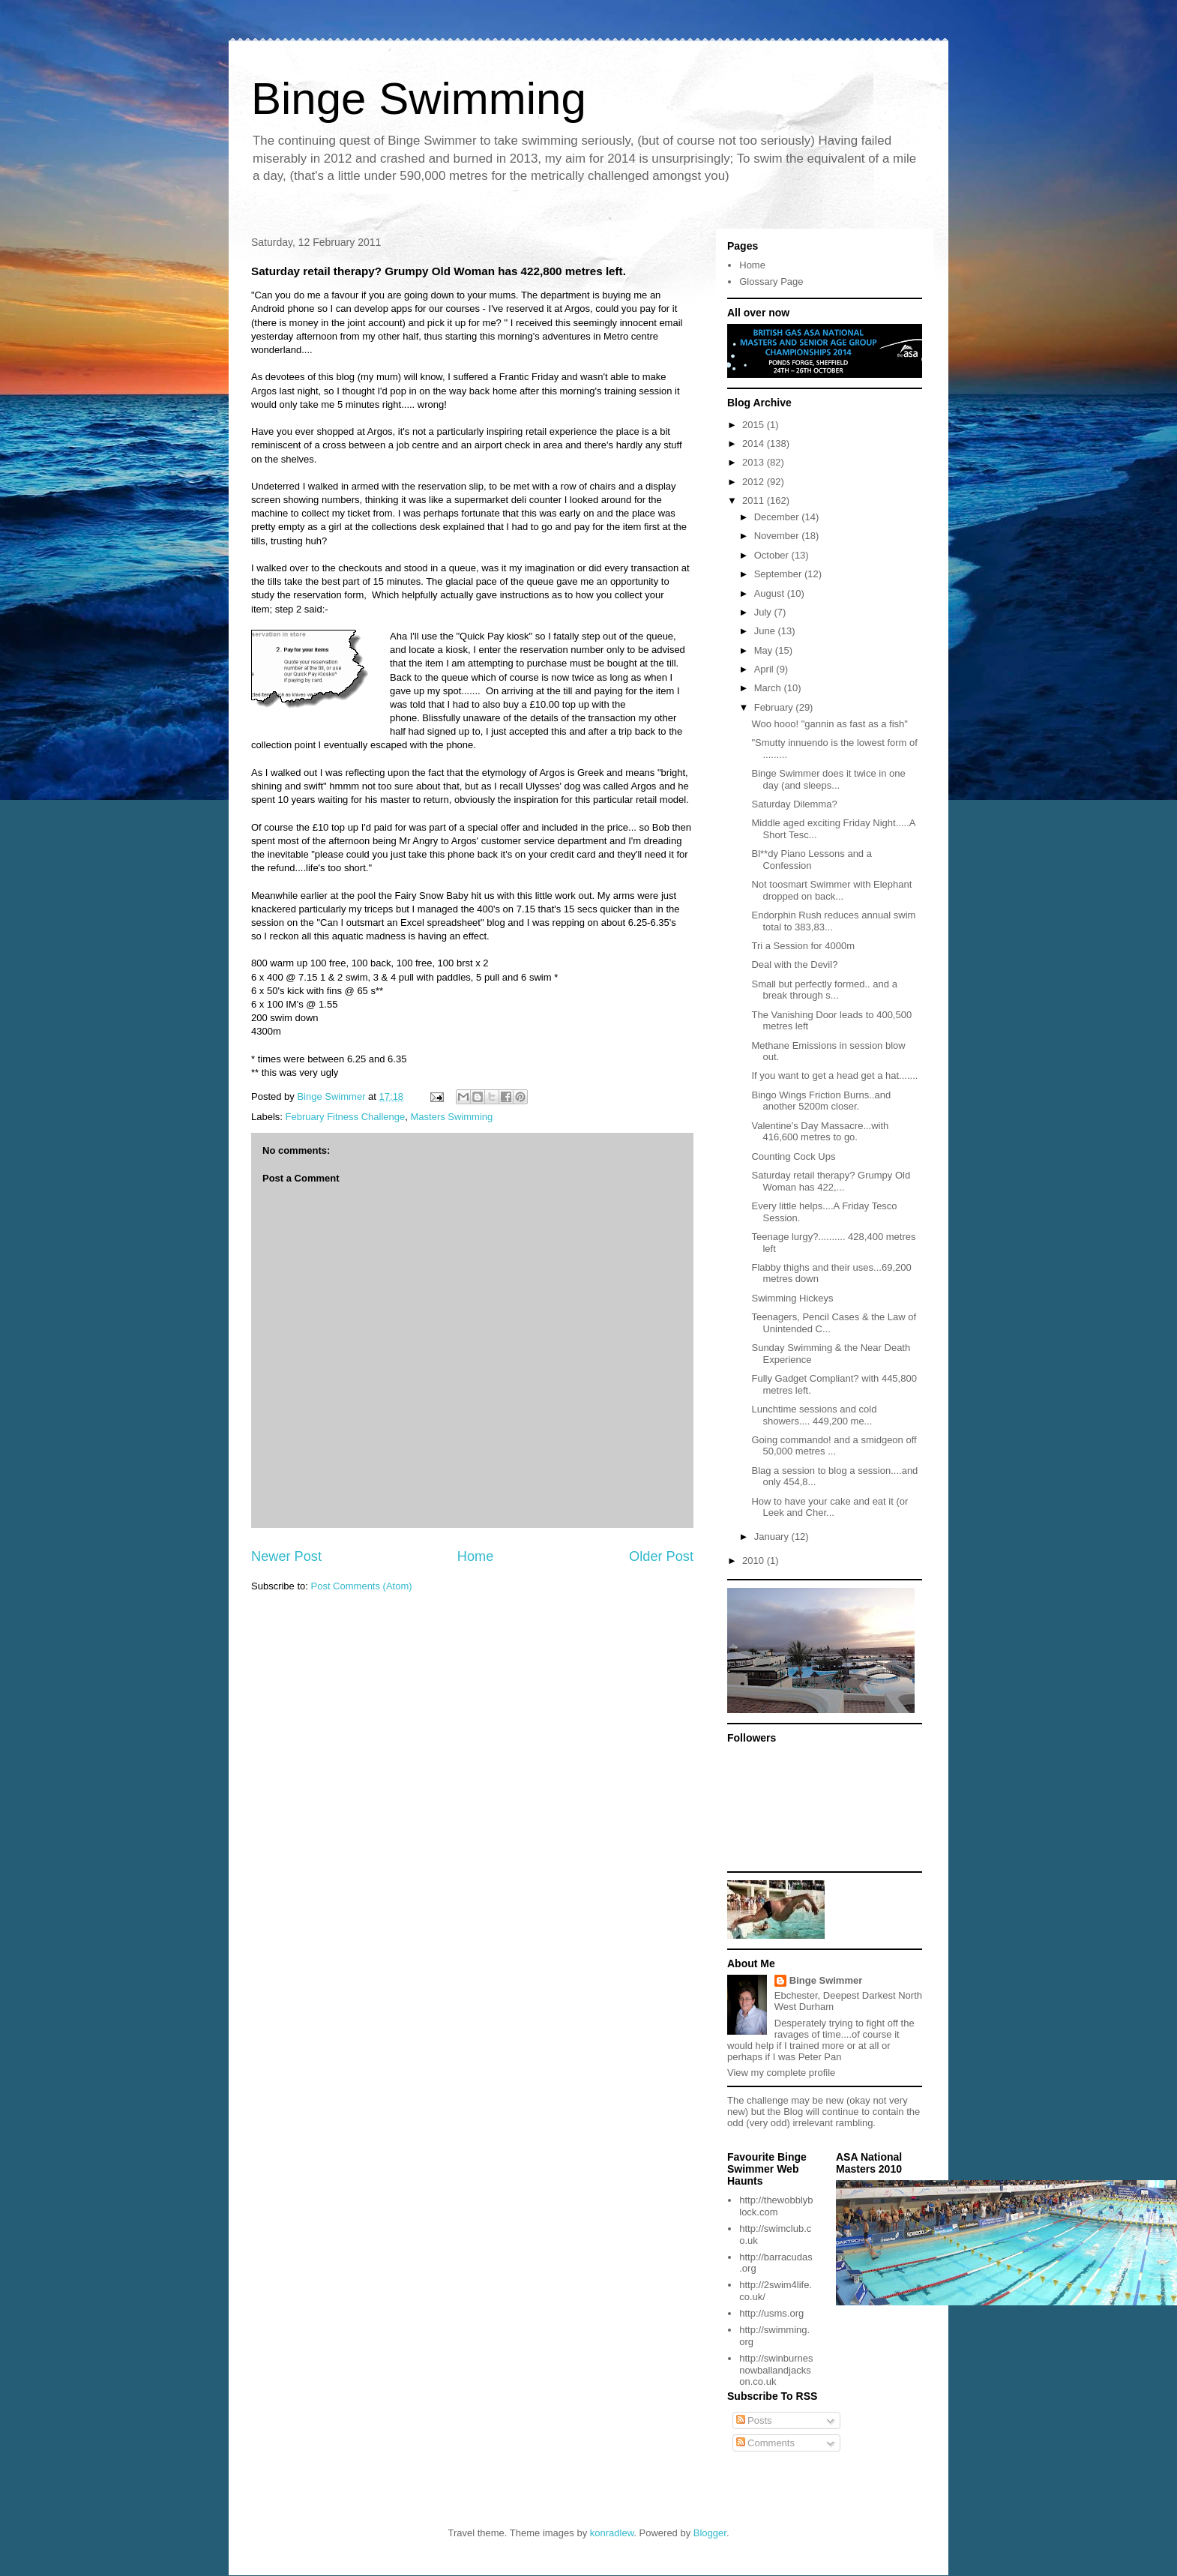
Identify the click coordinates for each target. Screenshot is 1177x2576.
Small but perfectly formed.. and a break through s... (824, 990)
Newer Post (286, 1556)
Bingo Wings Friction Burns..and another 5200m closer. (821, 1101)
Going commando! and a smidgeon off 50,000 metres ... (833, 1445)
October (773, 555)
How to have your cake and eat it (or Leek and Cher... (829, 1507)
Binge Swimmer (826, 1980)
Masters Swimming (451, 1116)
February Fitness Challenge (346, 1116)
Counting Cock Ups (793, 1156)
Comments (765, 2443)
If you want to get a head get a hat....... (834, 1075)
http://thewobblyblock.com (776, 2206)
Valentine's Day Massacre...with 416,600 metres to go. (819, 1131)
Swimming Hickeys (792, 1298)
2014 (754, 443)
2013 (754, 462)
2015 (754, 424)
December (778, 517)
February (775, 707)
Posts (754, 2420)
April (765, 669)
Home (475, 1556)
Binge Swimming (418, 98)
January (773, 1536)
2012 (754, 481)
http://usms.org (771, 2313)
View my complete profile (781, 2072)
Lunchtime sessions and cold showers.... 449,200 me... (813, 1415)
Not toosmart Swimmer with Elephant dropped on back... (831, 890)
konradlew (612, 2533)
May (764, 650)
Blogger (709, 2533)
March (769, 687)
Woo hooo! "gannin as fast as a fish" (829, 723)
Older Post (661, 1556)
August (770, 593)
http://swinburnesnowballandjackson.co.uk (776, 2370)
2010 (754, 1560)
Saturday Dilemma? (794, 804)
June (766, 631)
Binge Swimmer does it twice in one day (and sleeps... (828, 779)
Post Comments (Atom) (361, 1586)
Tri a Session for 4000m (803, 945)
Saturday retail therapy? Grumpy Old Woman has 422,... (830, 1181)
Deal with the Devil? (794, 964)
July (764, 612)
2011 (754, 500)
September (779, 574)
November (778, 535)
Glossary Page (771, 281)
